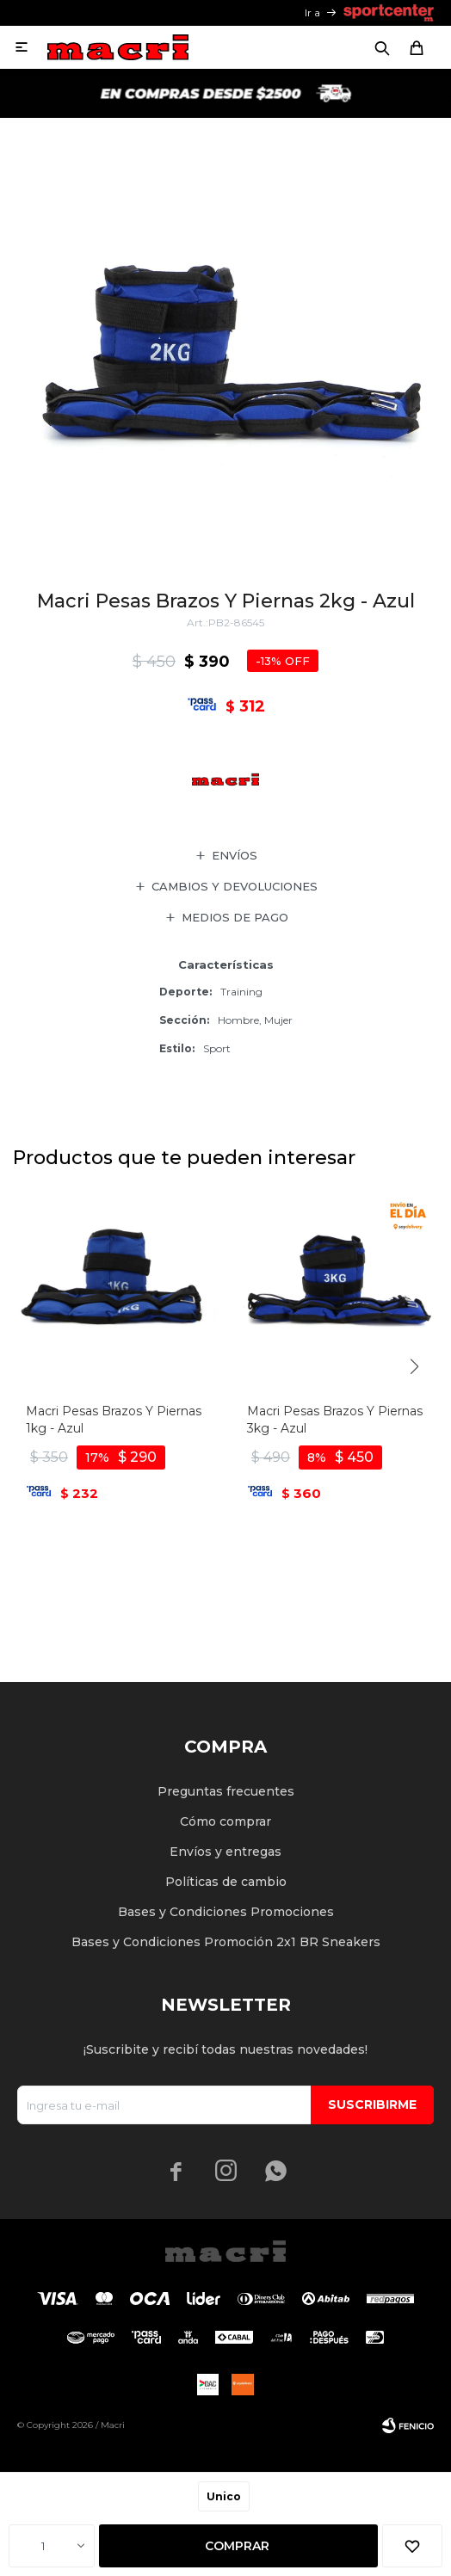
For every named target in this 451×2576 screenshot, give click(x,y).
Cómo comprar (225, 1821)
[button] (414, 1367)
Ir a (312, 12)
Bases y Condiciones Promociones (226, 1912)
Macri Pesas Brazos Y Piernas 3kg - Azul (335, 1419)
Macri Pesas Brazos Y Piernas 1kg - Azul (113, 1419)
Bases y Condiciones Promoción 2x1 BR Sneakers (225, 1942)
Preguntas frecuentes (226, 1791)
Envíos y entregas (225, 1851)
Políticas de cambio (226, 1881)
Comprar (237, 2546)
